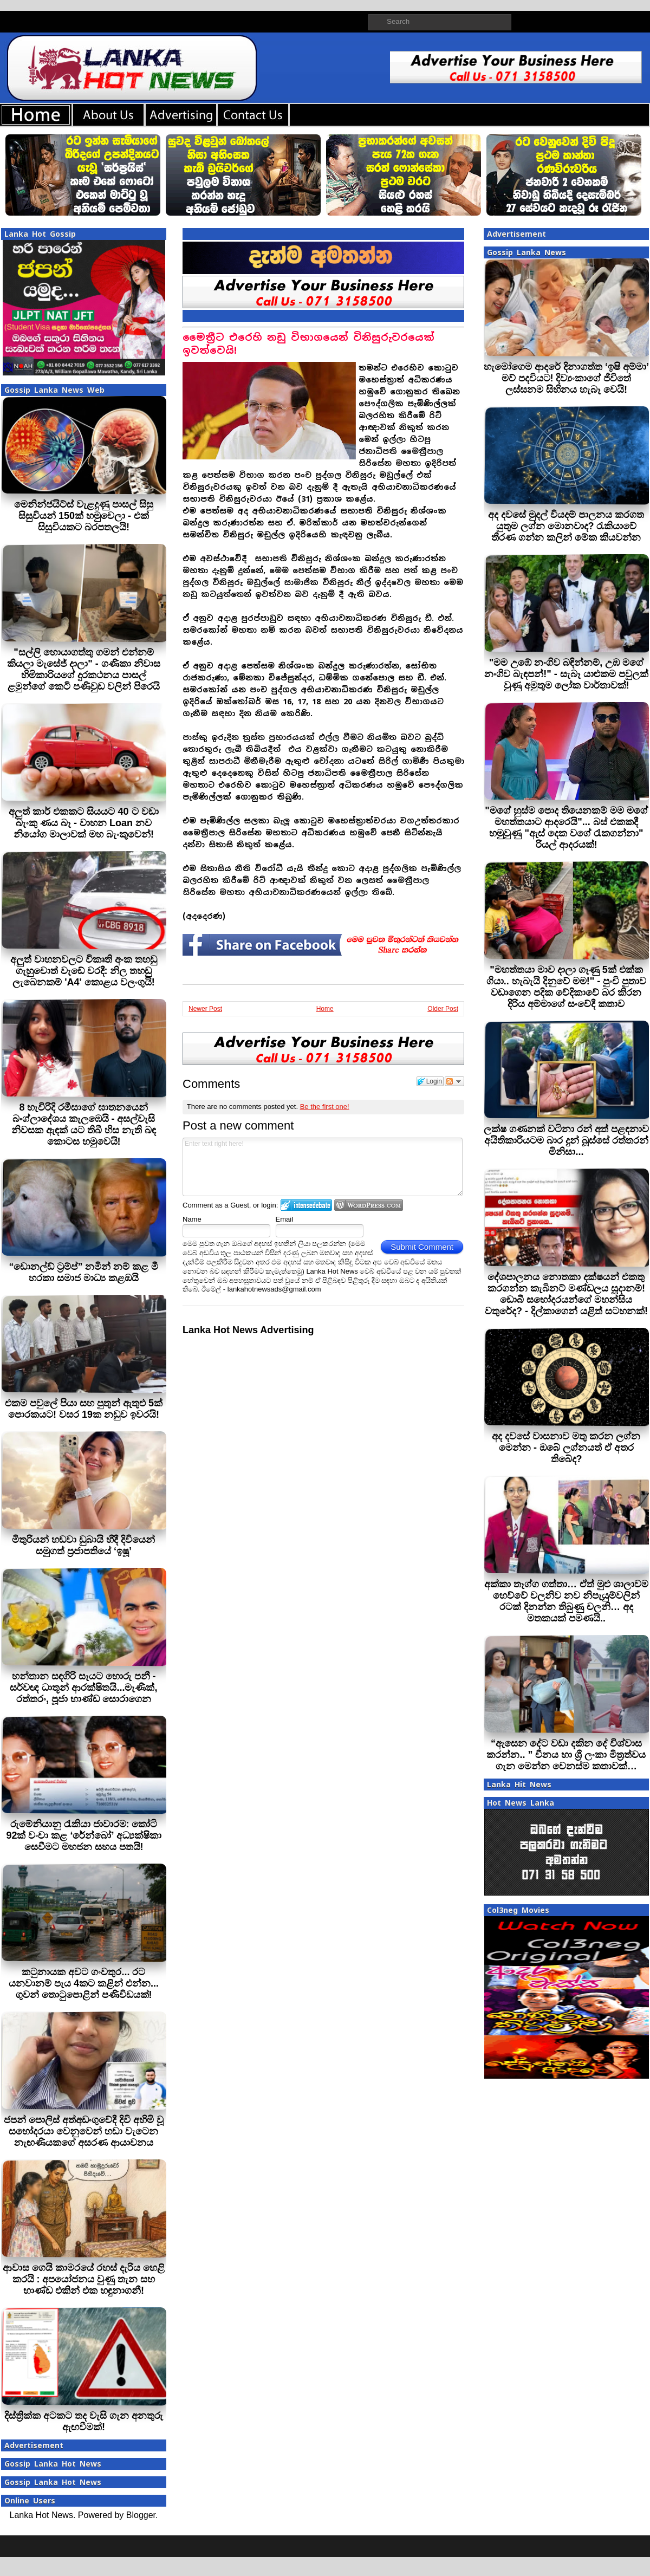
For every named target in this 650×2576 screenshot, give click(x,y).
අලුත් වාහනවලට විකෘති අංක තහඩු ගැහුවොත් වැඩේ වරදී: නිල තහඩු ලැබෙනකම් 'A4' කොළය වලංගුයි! (83, 971)
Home (325, 1009)
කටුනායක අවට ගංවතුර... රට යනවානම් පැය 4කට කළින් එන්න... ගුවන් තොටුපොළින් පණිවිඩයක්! (84, 1983)
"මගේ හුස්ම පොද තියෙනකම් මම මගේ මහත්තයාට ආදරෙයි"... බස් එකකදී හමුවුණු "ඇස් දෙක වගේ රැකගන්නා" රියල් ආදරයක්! (566, 827)
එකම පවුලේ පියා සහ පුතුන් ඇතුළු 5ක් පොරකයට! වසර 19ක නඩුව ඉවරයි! (83, 1409)
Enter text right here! (323, 1167)
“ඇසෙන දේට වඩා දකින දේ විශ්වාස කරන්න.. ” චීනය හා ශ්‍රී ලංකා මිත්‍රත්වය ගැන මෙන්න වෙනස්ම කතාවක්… (566, 1755)
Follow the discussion (454, 1081)
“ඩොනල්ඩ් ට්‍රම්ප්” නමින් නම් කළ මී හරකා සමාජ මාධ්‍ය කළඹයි (83, 1272)
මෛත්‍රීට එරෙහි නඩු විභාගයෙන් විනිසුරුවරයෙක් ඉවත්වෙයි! (308, 343)
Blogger (140, 2515)
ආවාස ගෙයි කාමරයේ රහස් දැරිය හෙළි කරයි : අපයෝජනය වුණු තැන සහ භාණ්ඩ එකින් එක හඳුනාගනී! (84, 2279)
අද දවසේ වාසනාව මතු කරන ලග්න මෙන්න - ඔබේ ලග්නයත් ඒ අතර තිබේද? (566, 1447)
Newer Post (205, 1009)
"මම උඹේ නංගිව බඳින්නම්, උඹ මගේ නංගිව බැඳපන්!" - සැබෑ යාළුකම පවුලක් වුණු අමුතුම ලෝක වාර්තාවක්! (566, 674)
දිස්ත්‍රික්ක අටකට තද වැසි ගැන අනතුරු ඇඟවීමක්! (83, 2421)
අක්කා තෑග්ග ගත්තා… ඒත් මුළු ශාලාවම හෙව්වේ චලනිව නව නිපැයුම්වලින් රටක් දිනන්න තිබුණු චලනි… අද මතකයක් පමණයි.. (566, 1601)
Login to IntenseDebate (306, 1205)
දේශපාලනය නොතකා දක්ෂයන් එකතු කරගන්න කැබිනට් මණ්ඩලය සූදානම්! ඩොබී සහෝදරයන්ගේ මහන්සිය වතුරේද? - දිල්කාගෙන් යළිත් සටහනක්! (566, 1293)
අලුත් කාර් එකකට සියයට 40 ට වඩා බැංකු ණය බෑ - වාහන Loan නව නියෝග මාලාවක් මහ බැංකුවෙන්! (83, 823)
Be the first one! (324, 1106)
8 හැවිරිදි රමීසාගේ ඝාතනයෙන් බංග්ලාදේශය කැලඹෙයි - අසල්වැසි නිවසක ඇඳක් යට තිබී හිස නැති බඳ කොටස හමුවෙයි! (83, 1124)
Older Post (442, 1009)
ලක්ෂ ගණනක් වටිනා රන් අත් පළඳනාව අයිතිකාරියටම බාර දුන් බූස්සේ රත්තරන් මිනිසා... (566, 1140)
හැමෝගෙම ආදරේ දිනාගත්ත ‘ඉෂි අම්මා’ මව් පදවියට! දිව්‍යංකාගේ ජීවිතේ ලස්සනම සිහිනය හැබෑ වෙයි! (566, 378)
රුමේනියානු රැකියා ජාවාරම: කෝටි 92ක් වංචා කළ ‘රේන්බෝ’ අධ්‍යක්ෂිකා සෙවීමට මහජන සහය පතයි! (83, 1835)
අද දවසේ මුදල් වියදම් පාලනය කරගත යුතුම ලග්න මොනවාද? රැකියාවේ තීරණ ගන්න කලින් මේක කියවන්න (566, 526)
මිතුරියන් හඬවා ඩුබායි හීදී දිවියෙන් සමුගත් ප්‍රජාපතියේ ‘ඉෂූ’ (83, 1545)
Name (192, 1219)
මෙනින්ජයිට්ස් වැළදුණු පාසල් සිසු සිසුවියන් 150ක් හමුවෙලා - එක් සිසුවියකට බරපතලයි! (83, 516)
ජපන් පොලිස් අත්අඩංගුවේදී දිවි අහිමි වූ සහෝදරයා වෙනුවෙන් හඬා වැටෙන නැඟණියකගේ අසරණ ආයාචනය (84, 2131)
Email (285, 1219)
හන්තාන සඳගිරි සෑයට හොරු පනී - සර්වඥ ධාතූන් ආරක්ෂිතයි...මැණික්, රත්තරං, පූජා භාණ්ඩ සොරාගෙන (83, 1687)
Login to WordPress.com (368, 1205)
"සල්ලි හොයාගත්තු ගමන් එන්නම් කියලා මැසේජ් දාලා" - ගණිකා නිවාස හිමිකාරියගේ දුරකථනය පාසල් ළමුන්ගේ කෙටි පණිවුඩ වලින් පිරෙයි (83, 669)
